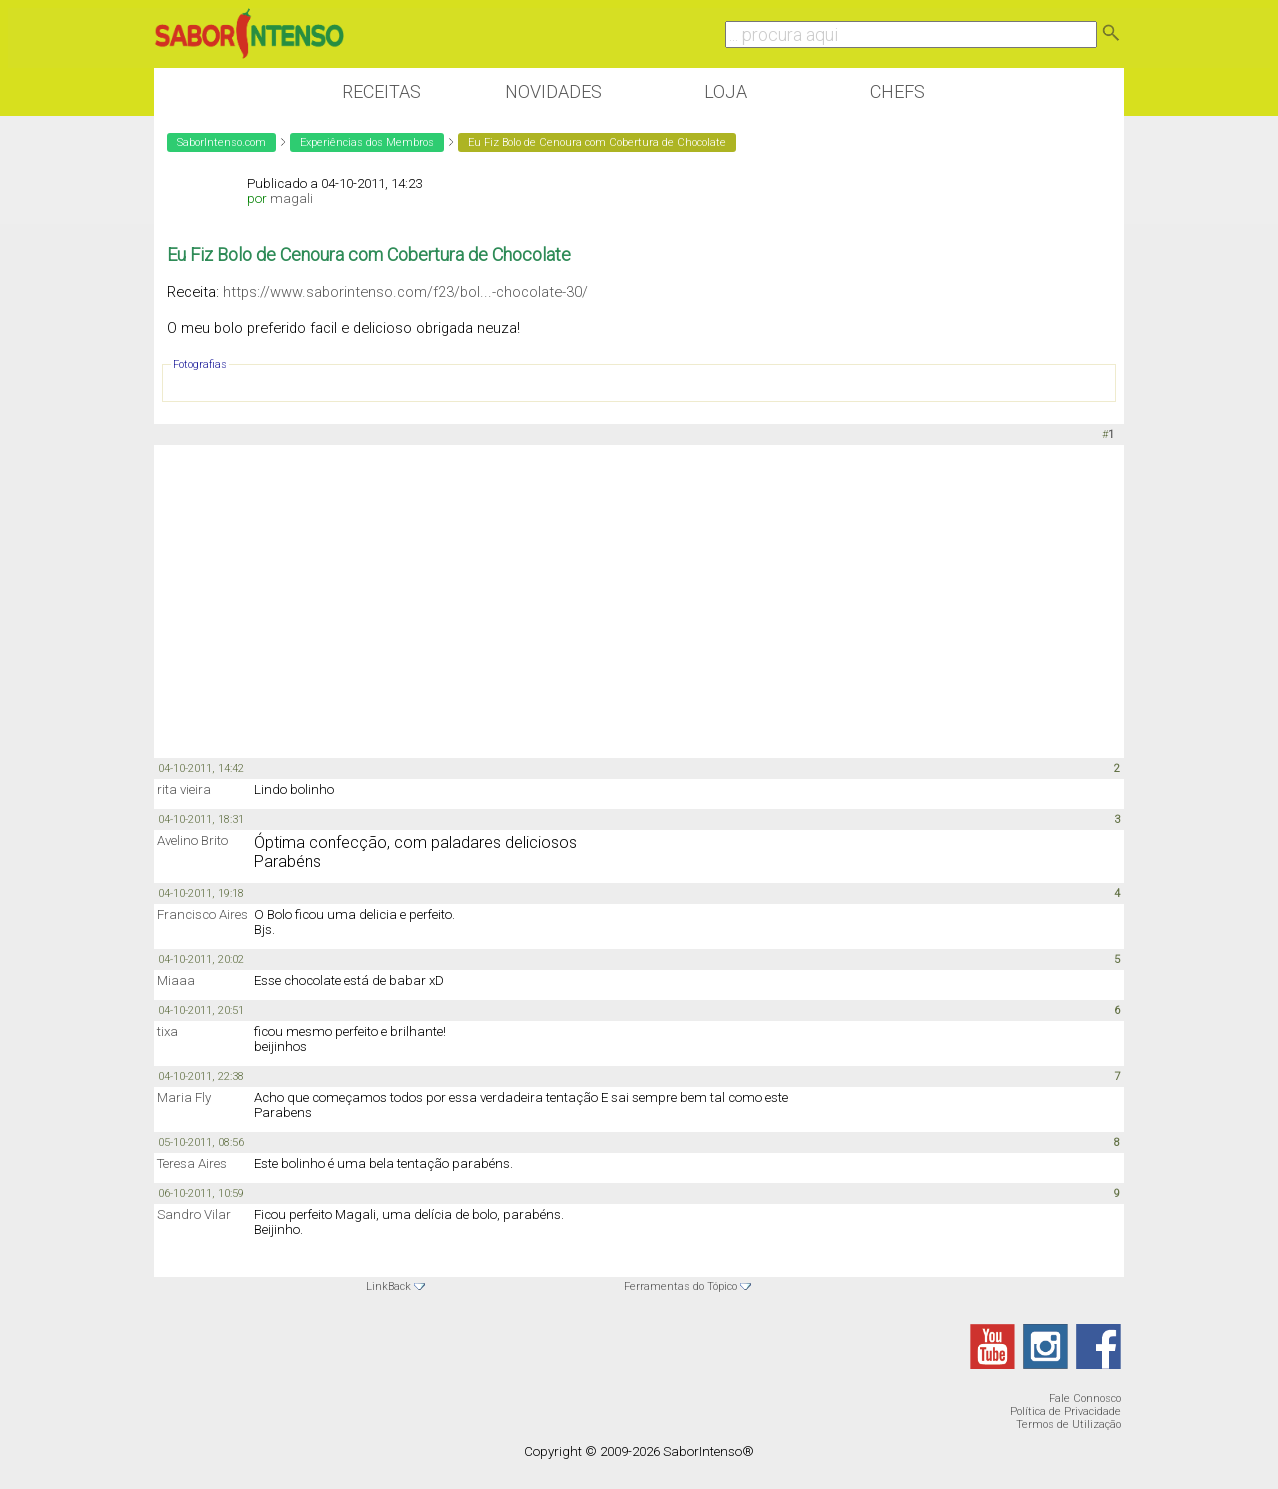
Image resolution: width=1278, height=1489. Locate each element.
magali (291, 198)
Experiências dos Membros (367, 142)
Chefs (897, 91)
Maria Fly (184, 1097)
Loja (725, 91)
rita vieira (184, 789)
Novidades (553, 91)
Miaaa (176, 980)
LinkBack (388, 1286)
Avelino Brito (192, 840)
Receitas (381, 91)
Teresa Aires (192, 1163)
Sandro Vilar (194, 1214)
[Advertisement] (639, 600)
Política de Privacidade (1065, 1411)
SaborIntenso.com (221, 142)
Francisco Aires (202, 914)
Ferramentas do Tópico (680, 1286)
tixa (167, 1031)
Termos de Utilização (1068, 1424)
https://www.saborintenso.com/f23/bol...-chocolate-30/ (405, 292)
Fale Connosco (1085, 1398)
